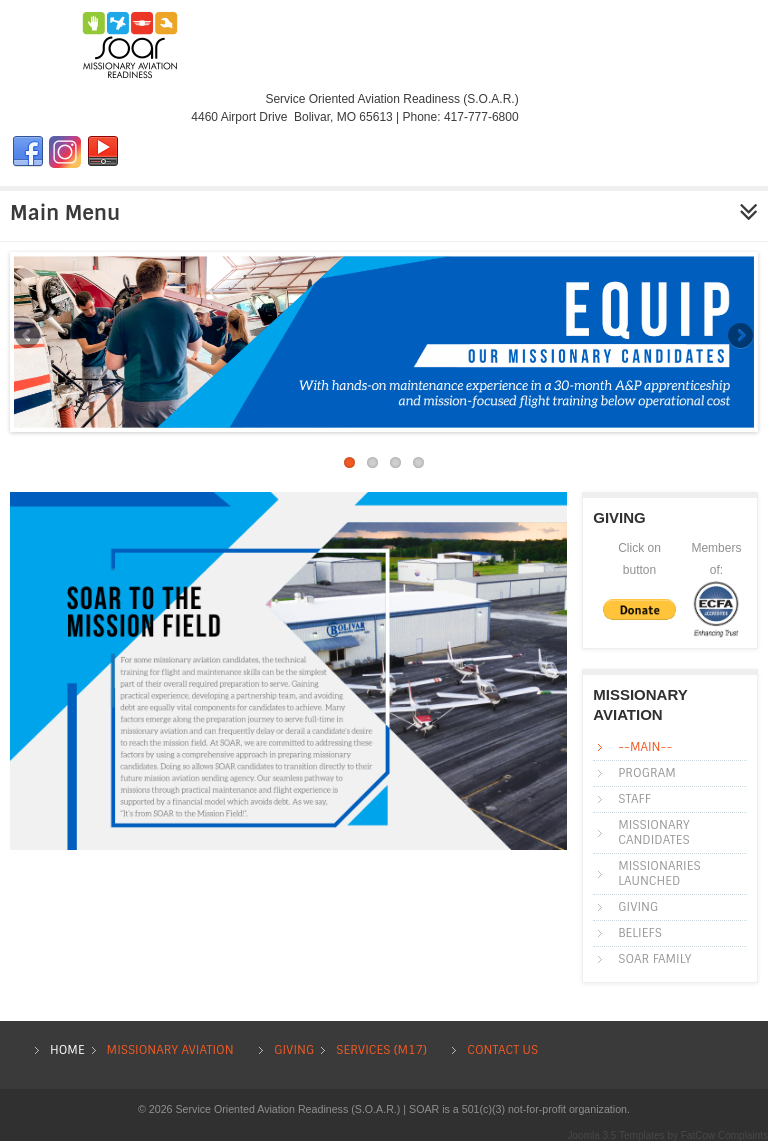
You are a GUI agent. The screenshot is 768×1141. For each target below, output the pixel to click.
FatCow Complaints (724, 1135)
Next (739, 337)
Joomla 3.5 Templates (616, 1135)
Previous (29, 337)
